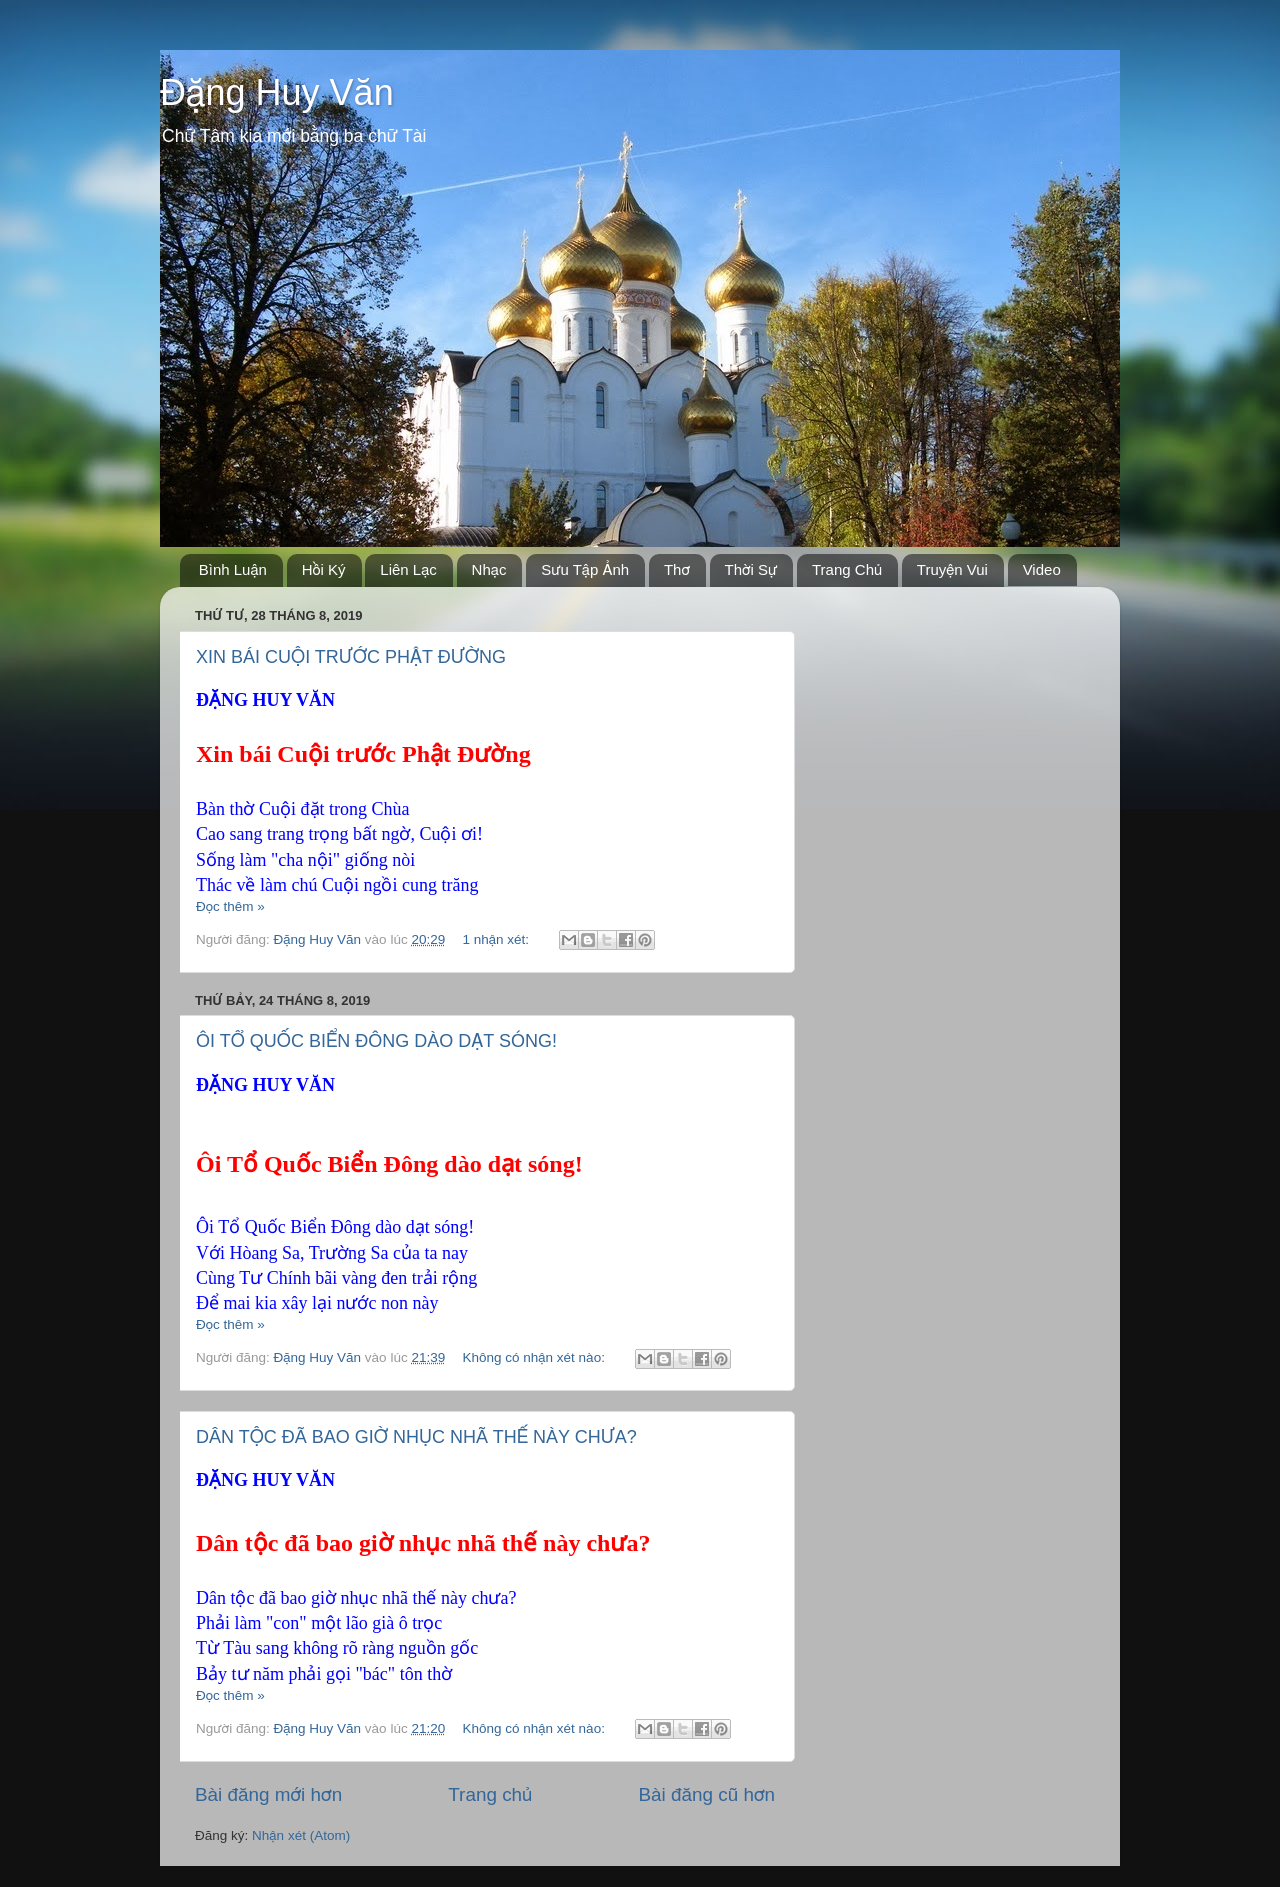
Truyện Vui (952, 569)
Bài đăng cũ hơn (706, 1794)
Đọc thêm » (230, 906)
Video (1042, 569)
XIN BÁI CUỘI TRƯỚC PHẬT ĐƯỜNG (351, 657)
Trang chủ (490, 1794)
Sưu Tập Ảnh (585, 569)
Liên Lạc (408, 569)
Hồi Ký (324, 569)
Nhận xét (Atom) (301, 1835)
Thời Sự (751, 569)
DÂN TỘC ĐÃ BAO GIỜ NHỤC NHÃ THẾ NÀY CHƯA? (416, 1437)
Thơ (677, 569)
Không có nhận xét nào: (535, 1357)
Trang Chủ (847, 569)
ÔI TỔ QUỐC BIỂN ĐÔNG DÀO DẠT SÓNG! (376, 1041)
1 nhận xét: (497, 939)
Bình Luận (233, 569)
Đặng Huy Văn (277, 92)
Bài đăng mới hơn (268, 1794)
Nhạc (489, 569)
